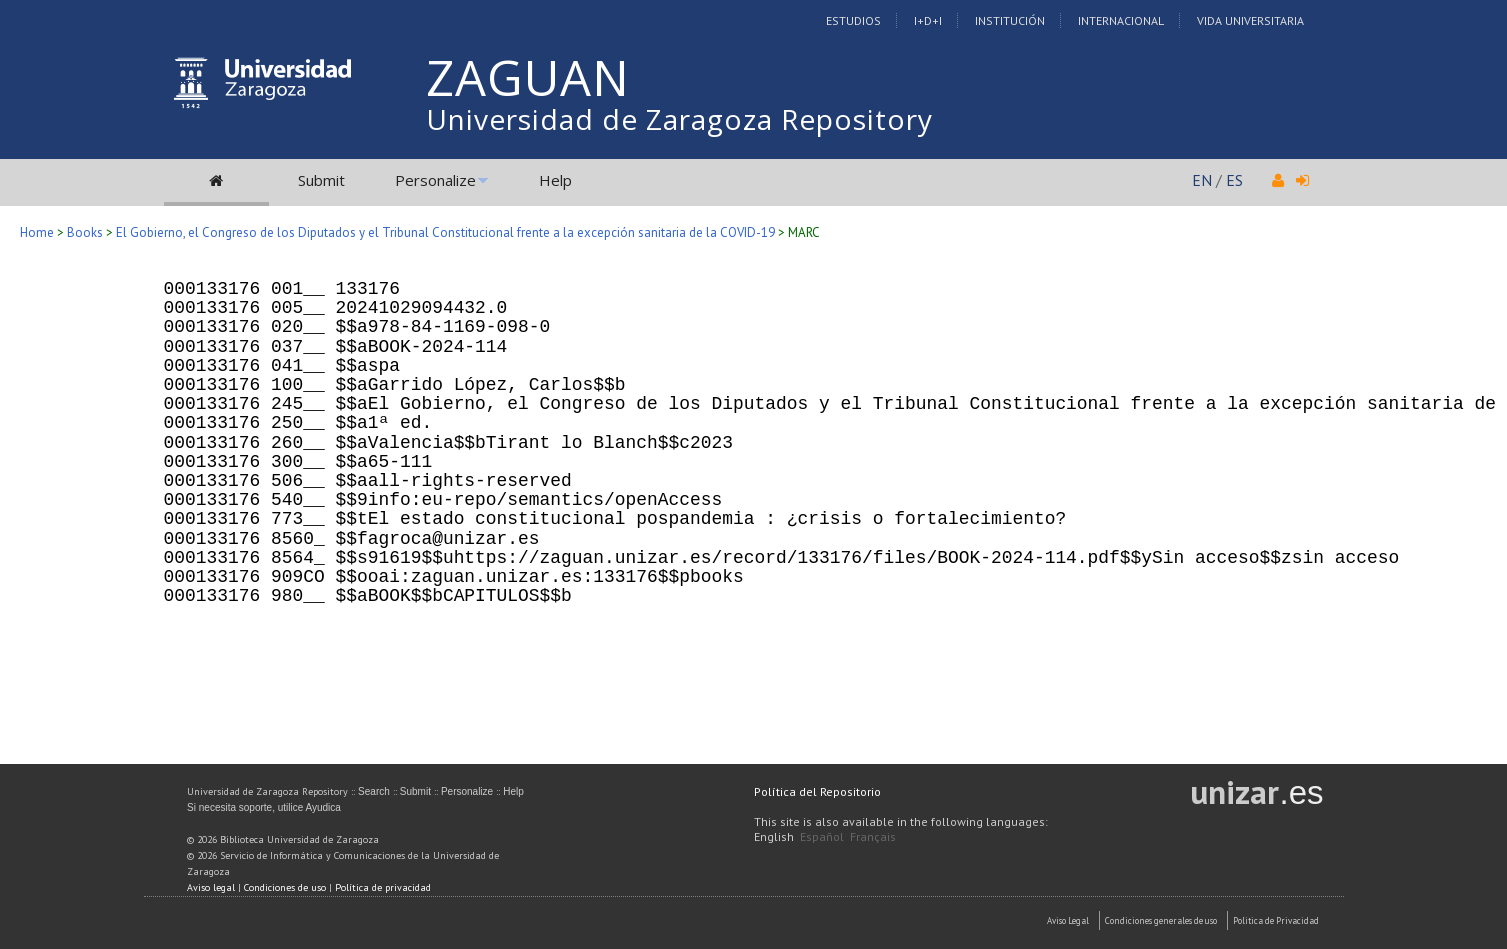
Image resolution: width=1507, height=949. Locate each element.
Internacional (1121, 20)
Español (822, 836)
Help (555, 180)
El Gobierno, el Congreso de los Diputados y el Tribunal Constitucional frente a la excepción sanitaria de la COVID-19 (445, 232)
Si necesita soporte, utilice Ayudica (264, 807)
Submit (321, 180)
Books (85, 232)
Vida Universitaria (1250, 20)
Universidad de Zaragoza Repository (679, 119)
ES (1234, 180)
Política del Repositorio (817, 791)
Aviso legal (211, 887)
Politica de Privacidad (1276, 920)
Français (873, 836)
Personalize (435, 180)
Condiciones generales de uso (1161, 920)
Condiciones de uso (285, 887)
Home (37, 232)
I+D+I (928, 20)
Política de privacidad (383, 887)
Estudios (853, 20)
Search (374, 791)
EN (1202, 180)
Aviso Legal (1068, 920)
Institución (1010, 20)
